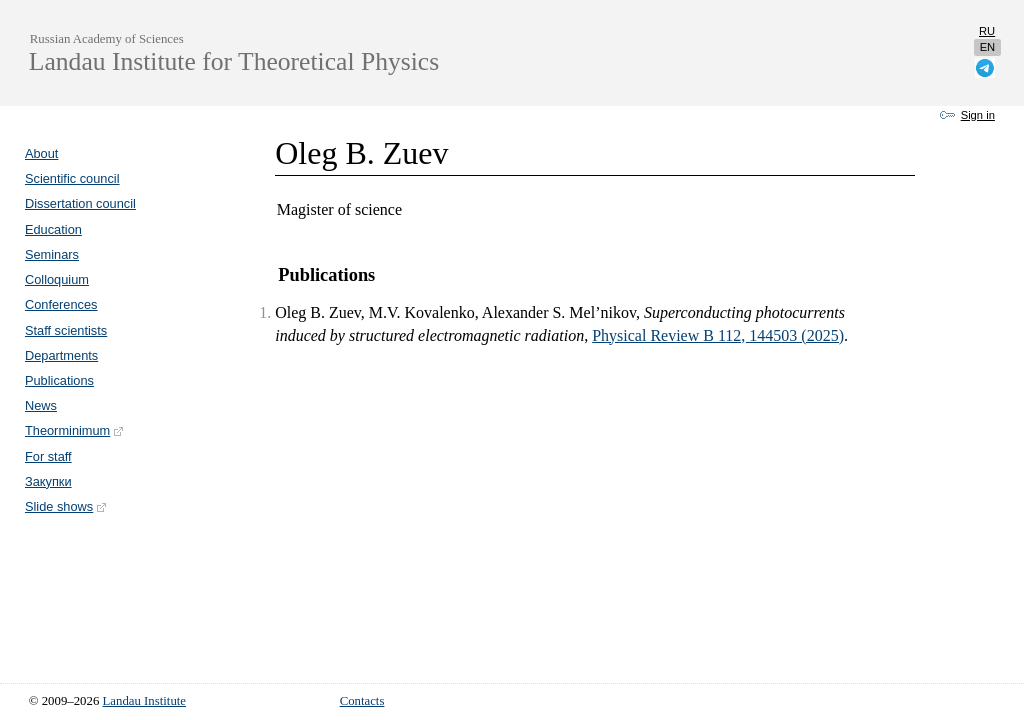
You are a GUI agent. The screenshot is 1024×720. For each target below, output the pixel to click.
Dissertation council (80, 203)
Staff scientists (66, 330)
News (41, 405)
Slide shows (66, 506)
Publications (59, 380)
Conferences (61, 304)
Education (53, 229)
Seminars (52, 254)
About (41, 153)
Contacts (362, 701)
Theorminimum (75, 430)
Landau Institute (145, 701)
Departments (61, 355)
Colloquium (57, 279)
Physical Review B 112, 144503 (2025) (718, 335)
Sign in (978, 115)
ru (987, 31)
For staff (48, 456)
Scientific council (72, 178)
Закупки (48, 481)
